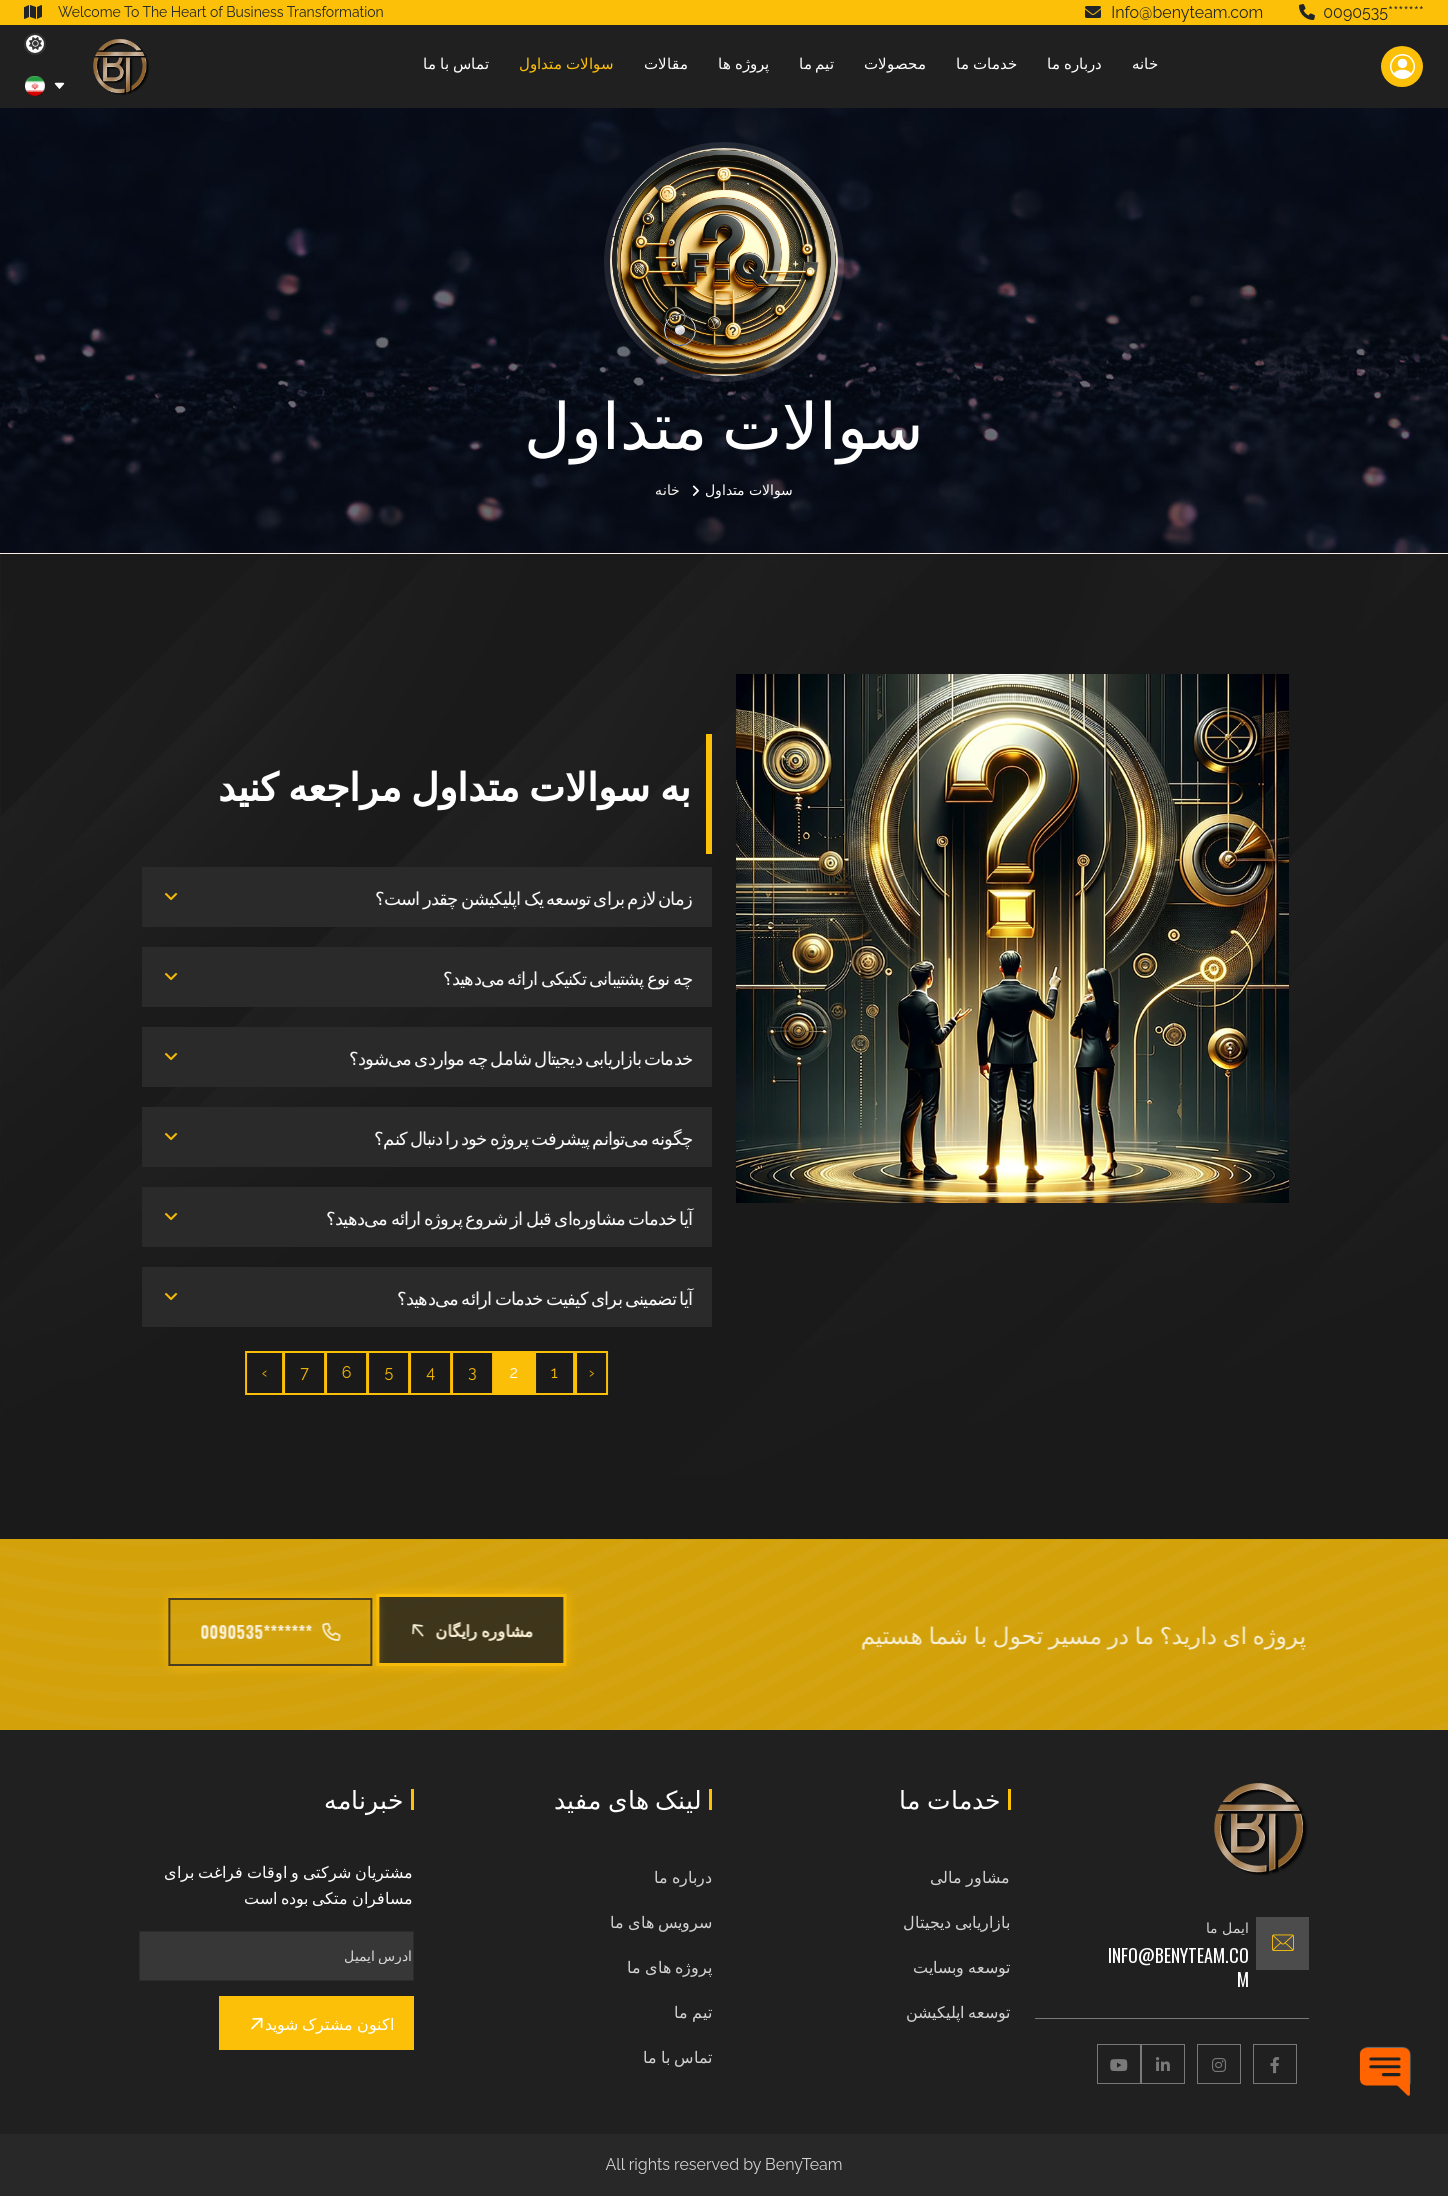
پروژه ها (743, 64)
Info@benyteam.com (1178, 1967)
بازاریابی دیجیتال (956, 1922)
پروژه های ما (669, 1967)
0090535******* (1361, 12)
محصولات (895, 64)
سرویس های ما (661, 1922)
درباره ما (1074, 64)
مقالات (666, 64)
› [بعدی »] (278, 1373)
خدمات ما (986, 64)
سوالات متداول (566, 64)
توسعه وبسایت (961, 1967)
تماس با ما (456, 64)
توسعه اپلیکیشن (958, 2012)
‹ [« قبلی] (605, 1373)
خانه (1145, 64)
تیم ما (817, 64)
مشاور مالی (970, 1877)
